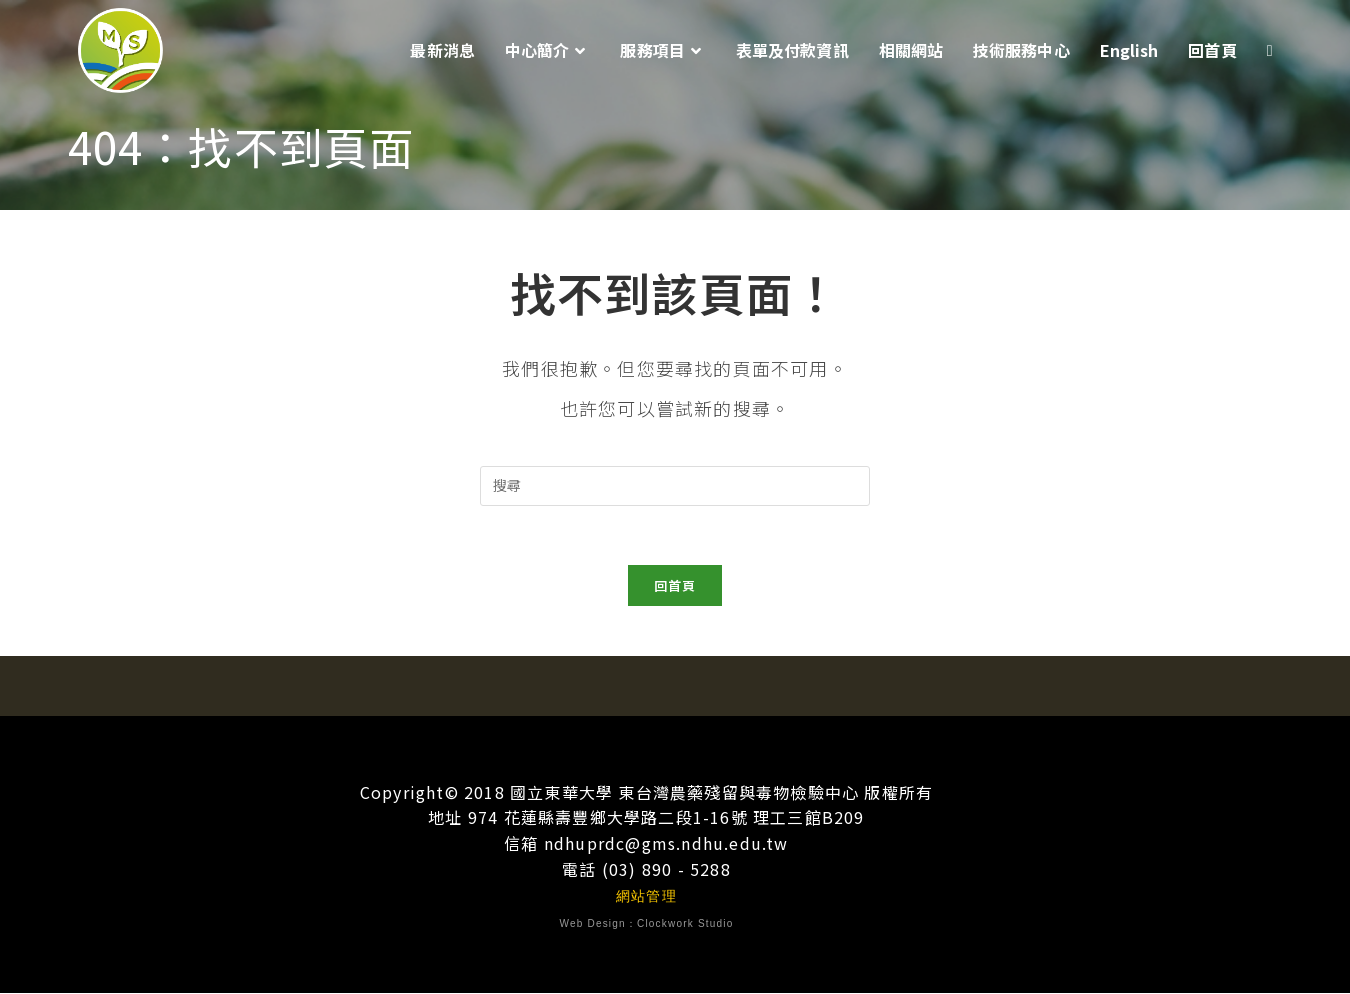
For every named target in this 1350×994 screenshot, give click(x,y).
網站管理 (646, 897)
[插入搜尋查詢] (675, 486)
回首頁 (675, 586)
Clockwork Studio (685, 924)
